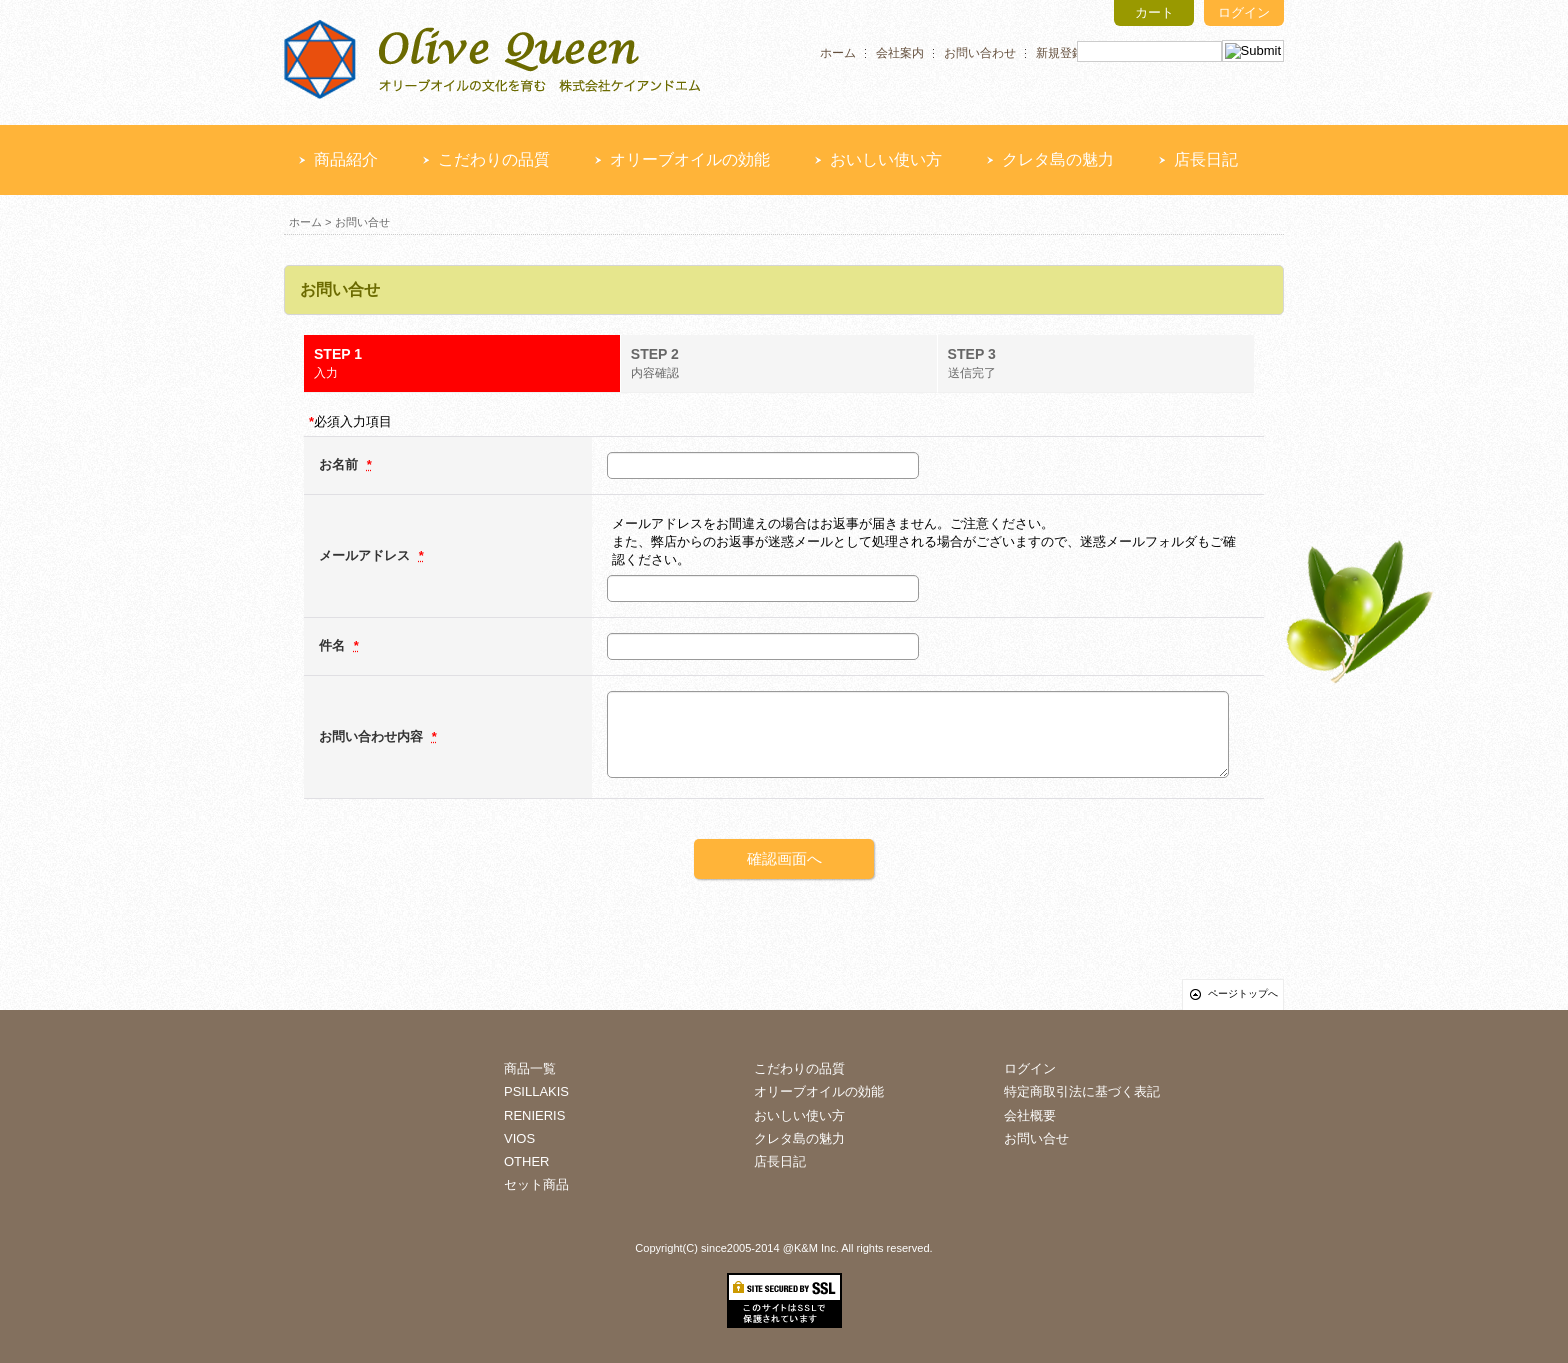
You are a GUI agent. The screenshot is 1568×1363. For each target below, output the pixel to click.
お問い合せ (1036, 1138)
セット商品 (536, 1184)
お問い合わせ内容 (373, 736)
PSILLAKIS (536, 1091)
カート (1154, 12)
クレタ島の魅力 (1058, 159)
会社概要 (1030, 1115)
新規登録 (1060, 53)
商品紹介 (346, 159)
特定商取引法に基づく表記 (1082, 1091)
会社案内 (900, 53)
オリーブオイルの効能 (690, 159)
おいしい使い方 (886, 159)
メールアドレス (366, 555)
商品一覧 (530, 1068)
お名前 (340, 464)
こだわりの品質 (494, 159)
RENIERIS (534, 1115)
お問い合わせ (980, 53)
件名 (334, 645)
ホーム (838, 53)
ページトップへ (1243, 993)
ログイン (1244, 12)
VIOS (519, 1138)
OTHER (527, 1161)
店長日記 (1206, 159)
